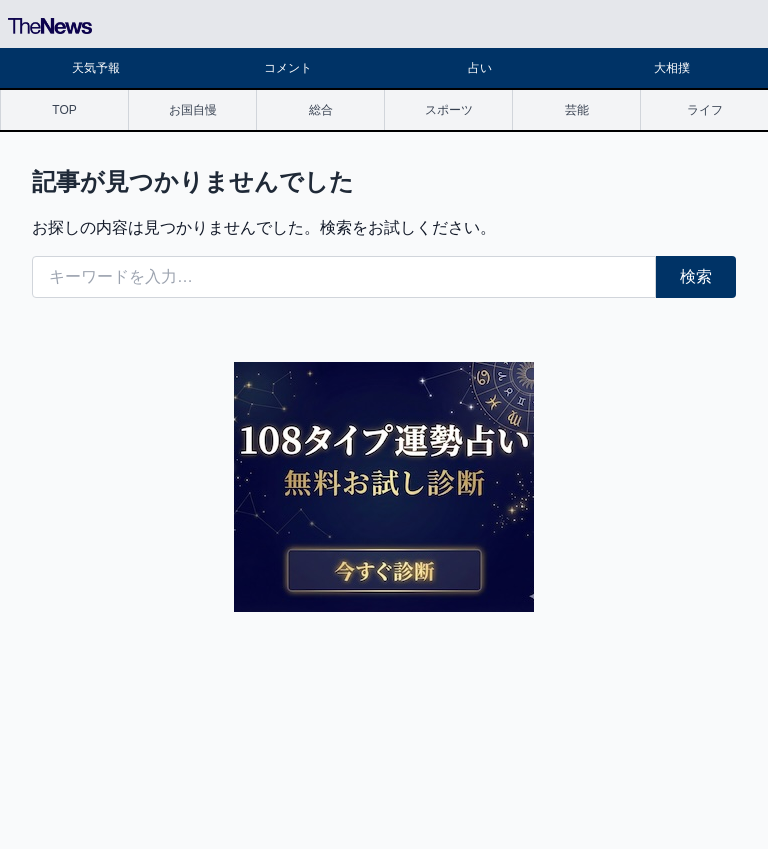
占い (480, 68)
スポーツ (449, 110)
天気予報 (96, 68)
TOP (64, 110)
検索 (696, 276)
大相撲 (672, 68)
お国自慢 (193, 110)
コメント (288, 68)
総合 (321, 110)
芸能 (577, 110)
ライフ (705, 110)
